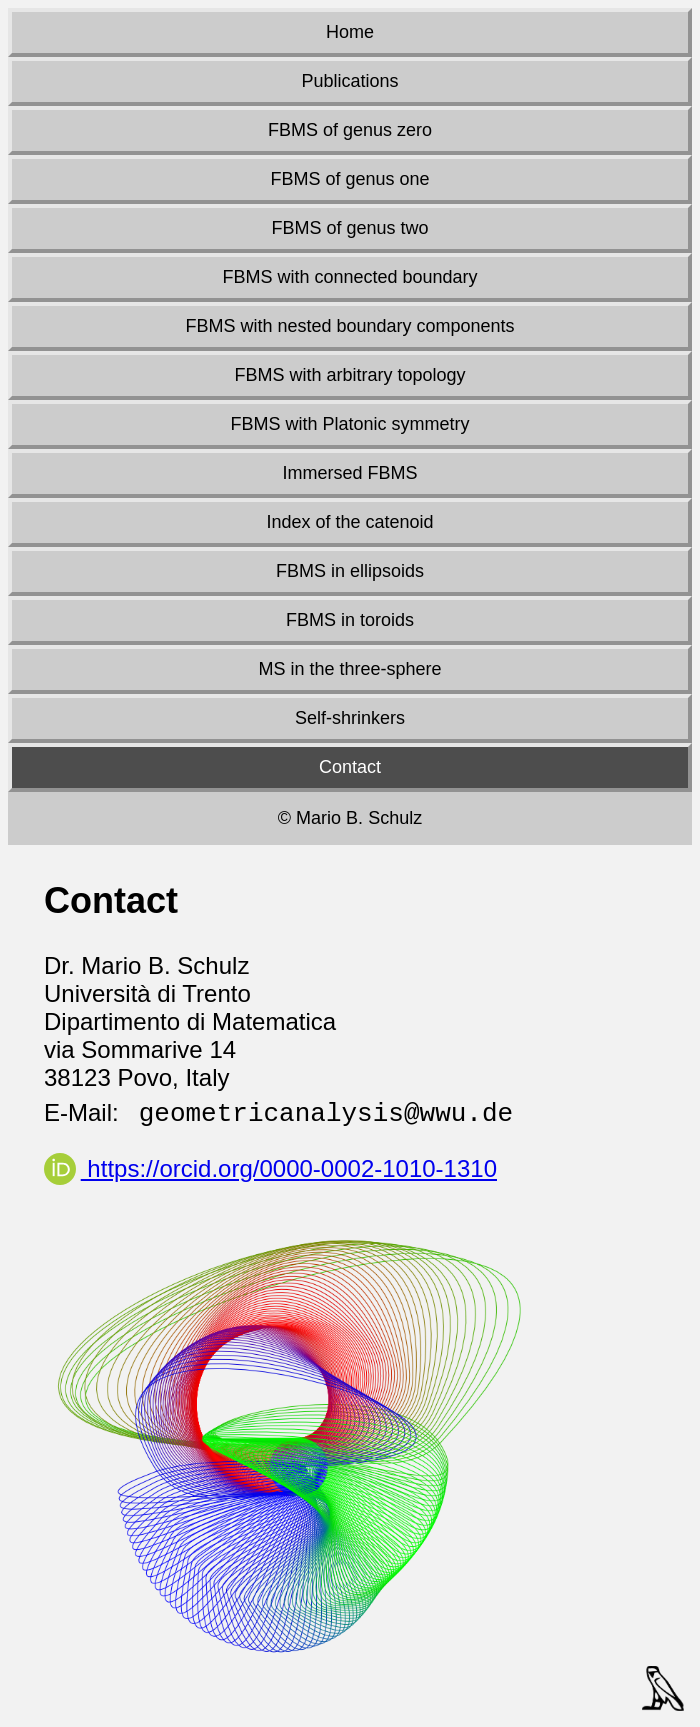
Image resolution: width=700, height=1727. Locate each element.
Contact (350, 767)
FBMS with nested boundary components (349, 326)
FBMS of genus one (349, 179)
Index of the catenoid (349, 522)
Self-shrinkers (350, 718)
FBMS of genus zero (350, 130)
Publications (349, 81)
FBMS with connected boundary (349, 277)
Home (350, 32)
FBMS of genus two (349, 228)
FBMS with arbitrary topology (349, 375)
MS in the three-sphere (349, 669)
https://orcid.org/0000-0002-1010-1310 (270, 1168)
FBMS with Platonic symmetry (349, 424)
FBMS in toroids (350, 620)
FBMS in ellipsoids (350, 571)
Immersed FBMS (349, 473)
